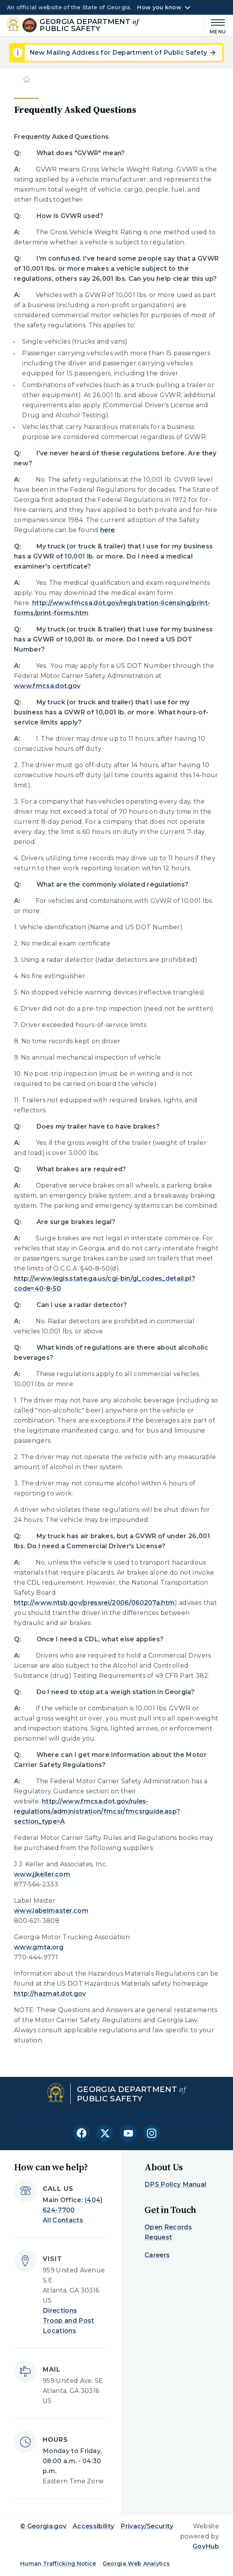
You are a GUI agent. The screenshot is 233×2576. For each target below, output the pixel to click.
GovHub (206, 2546)
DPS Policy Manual (175, 2184)
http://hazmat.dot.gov (50, 1993)
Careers (157, 2255)
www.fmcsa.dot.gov (47, 686)
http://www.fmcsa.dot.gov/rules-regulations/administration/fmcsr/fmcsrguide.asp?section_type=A (97, 1811)
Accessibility (93, 2526)
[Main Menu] (215, 25)
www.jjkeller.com (42, 1874)
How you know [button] (159, 7)
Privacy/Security (146, 2526)
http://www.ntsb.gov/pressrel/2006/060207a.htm (94, 1602)
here (107, 530)
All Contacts (63, 2220)
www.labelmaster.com (51, 1910)
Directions (60, 2310)
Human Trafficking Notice (58, 2563)
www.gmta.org (38, 1947)
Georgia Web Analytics (136, 2563)
